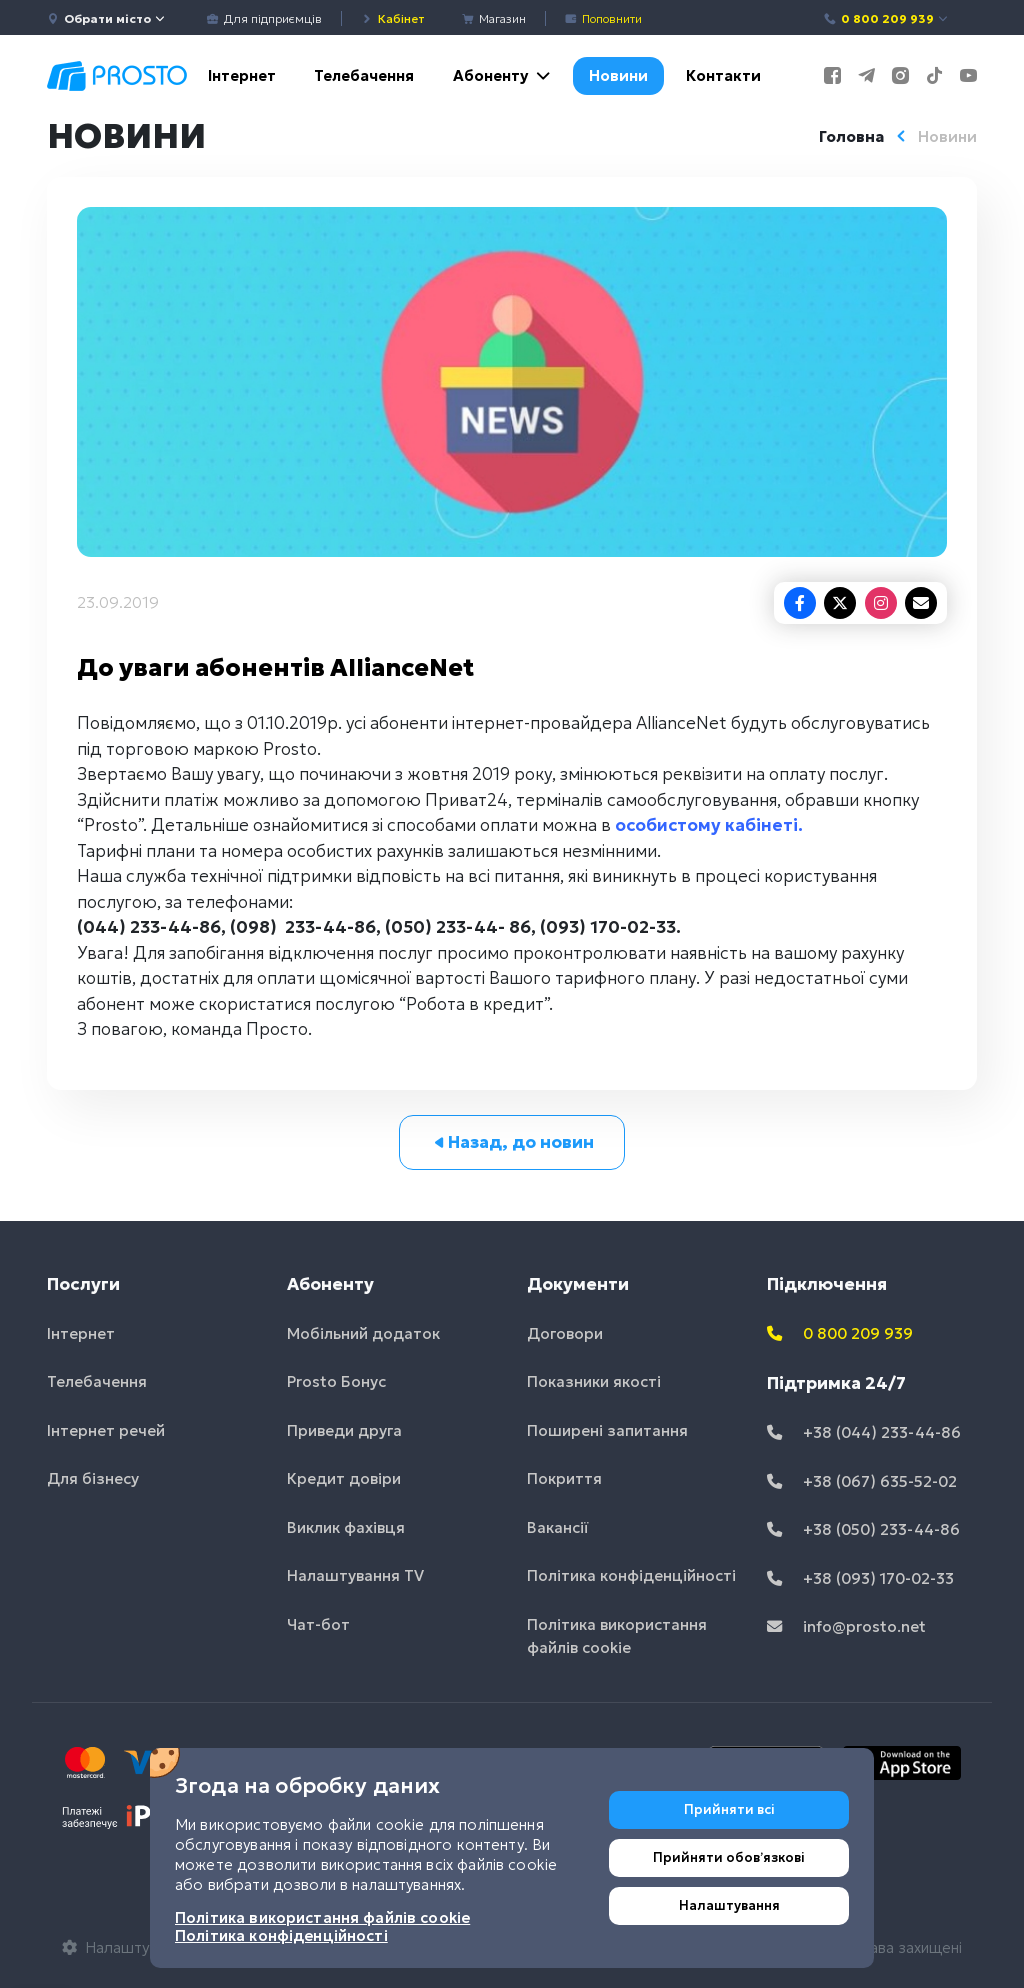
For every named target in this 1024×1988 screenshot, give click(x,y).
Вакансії (558, 1527)
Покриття (564, 1478)
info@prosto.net (846, 1626)
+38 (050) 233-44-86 (863, 1529)
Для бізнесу (93, 1478)
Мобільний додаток (363, 1333)
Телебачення (364, 75)
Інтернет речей (106, 1430)
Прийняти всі (729, 1809)
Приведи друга (344, 1430)
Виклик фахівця (346, 1527)
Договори (565, 1333)
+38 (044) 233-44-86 (864, 1432)
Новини (618, 75)
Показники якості (594, 1381)
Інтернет (242, 75)
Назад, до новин (512, 1142)
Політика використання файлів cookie (617, 1636)
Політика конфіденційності (631, 1575)
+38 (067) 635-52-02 (862, 1481)
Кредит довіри (344, 1478)
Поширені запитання (607, 1430)
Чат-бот (318, 1624)
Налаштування (729, 1905)
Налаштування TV (355, 1575)
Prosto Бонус (336, 1381)
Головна (851, 136)
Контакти (723, 75)
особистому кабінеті (706, 825)
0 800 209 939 (886, 18)
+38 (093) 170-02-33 (860, 1578)
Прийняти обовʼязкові (729, 1857)
